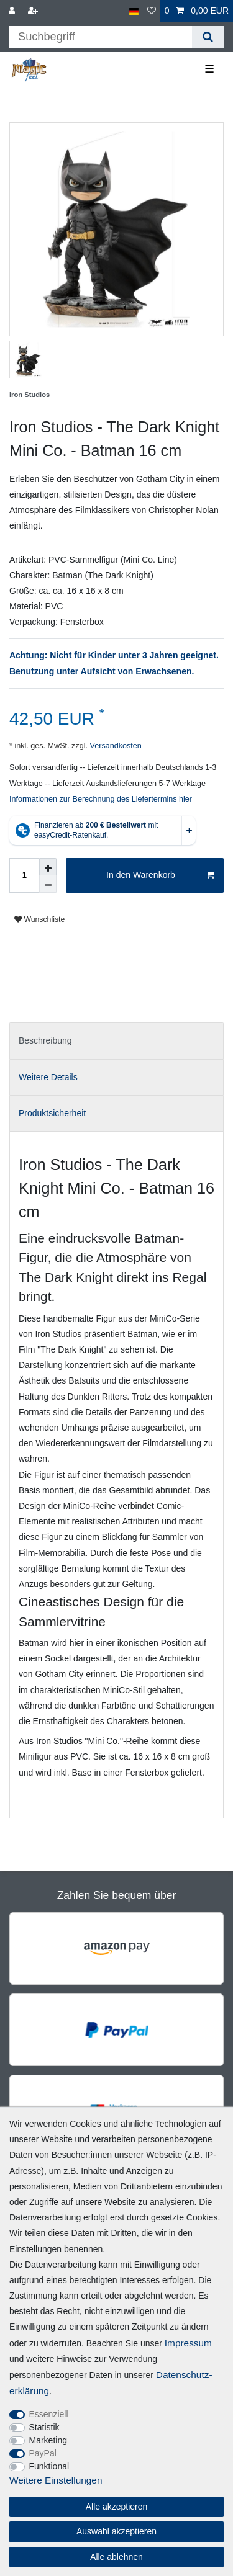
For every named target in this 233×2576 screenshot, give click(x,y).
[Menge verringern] (48, 884)
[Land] (134, 11)
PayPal (43, 2453)
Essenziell (48, 2414)
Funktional (49, 2466)
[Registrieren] (34, 11)
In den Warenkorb (160, 875)
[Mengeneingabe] (24, 875)
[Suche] (208, 37)
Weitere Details (48, 1077)
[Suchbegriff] (100, 37)
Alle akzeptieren (117, 2506)
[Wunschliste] (151, 11)
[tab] (116, 1040)
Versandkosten (115, 745)
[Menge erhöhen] (48, 866)
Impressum (188, 2343)
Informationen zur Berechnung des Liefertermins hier (100, 799)
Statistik (44, 2427)
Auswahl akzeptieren (116, 2531)
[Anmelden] (13, 11)
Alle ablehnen (116, 2557)
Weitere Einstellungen (55, 2480)
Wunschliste (39, 919)
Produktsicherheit (52, 1113)
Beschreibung (45, 1040)
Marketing (48, 2440)
